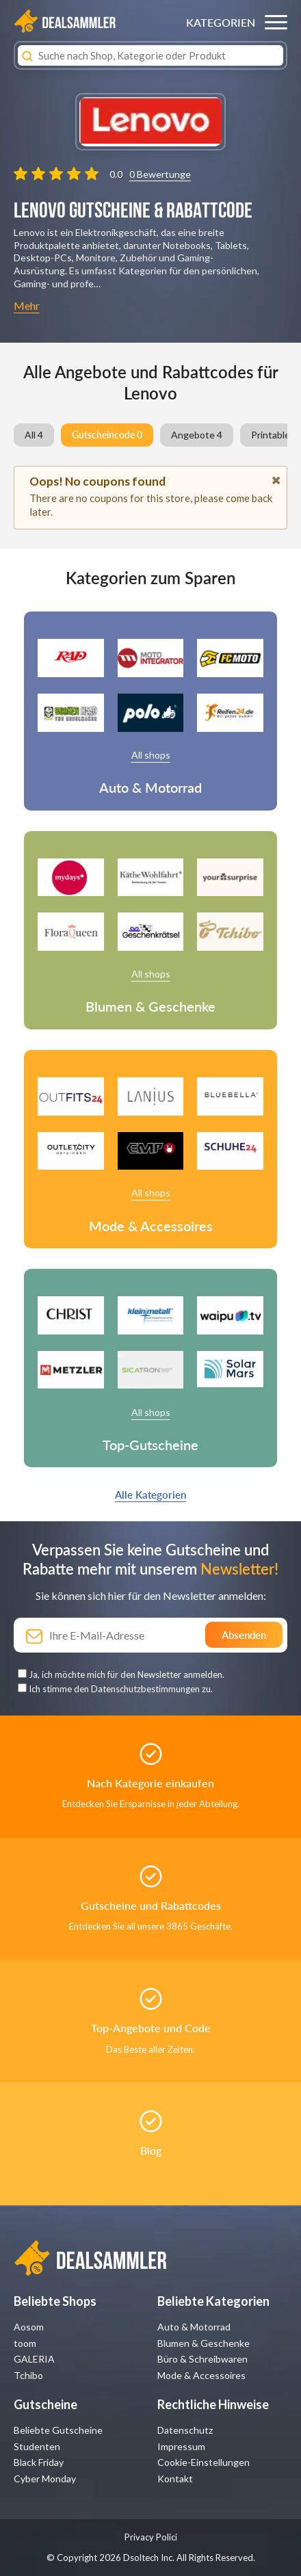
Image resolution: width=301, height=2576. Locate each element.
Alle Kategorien (150, 1494)
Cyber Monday (45, 2478)
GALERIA (34, 2359)
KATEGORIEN (220, 22)
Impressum (181, 2446)
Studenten (37, 2446)
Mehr (27, 305)
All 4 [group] (34, 435)
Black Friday (39, 2462)
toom (25, 2343)
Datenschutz (185, 2430)
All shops (150, 755)
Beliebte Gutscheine (58, 2430)
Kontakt (175, 2478)
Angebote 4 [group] (196, 435)
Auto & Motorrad (194, 2326)
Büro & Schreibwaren (202, 2359)
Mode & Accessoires (201, 2375)
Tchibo (28, 2375)
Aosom (29, 2326)
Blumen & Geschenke (203, 2343)
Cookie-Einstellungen (203, 2462)
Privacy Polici (151, 2537)
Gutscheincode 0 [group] (107, 435)
